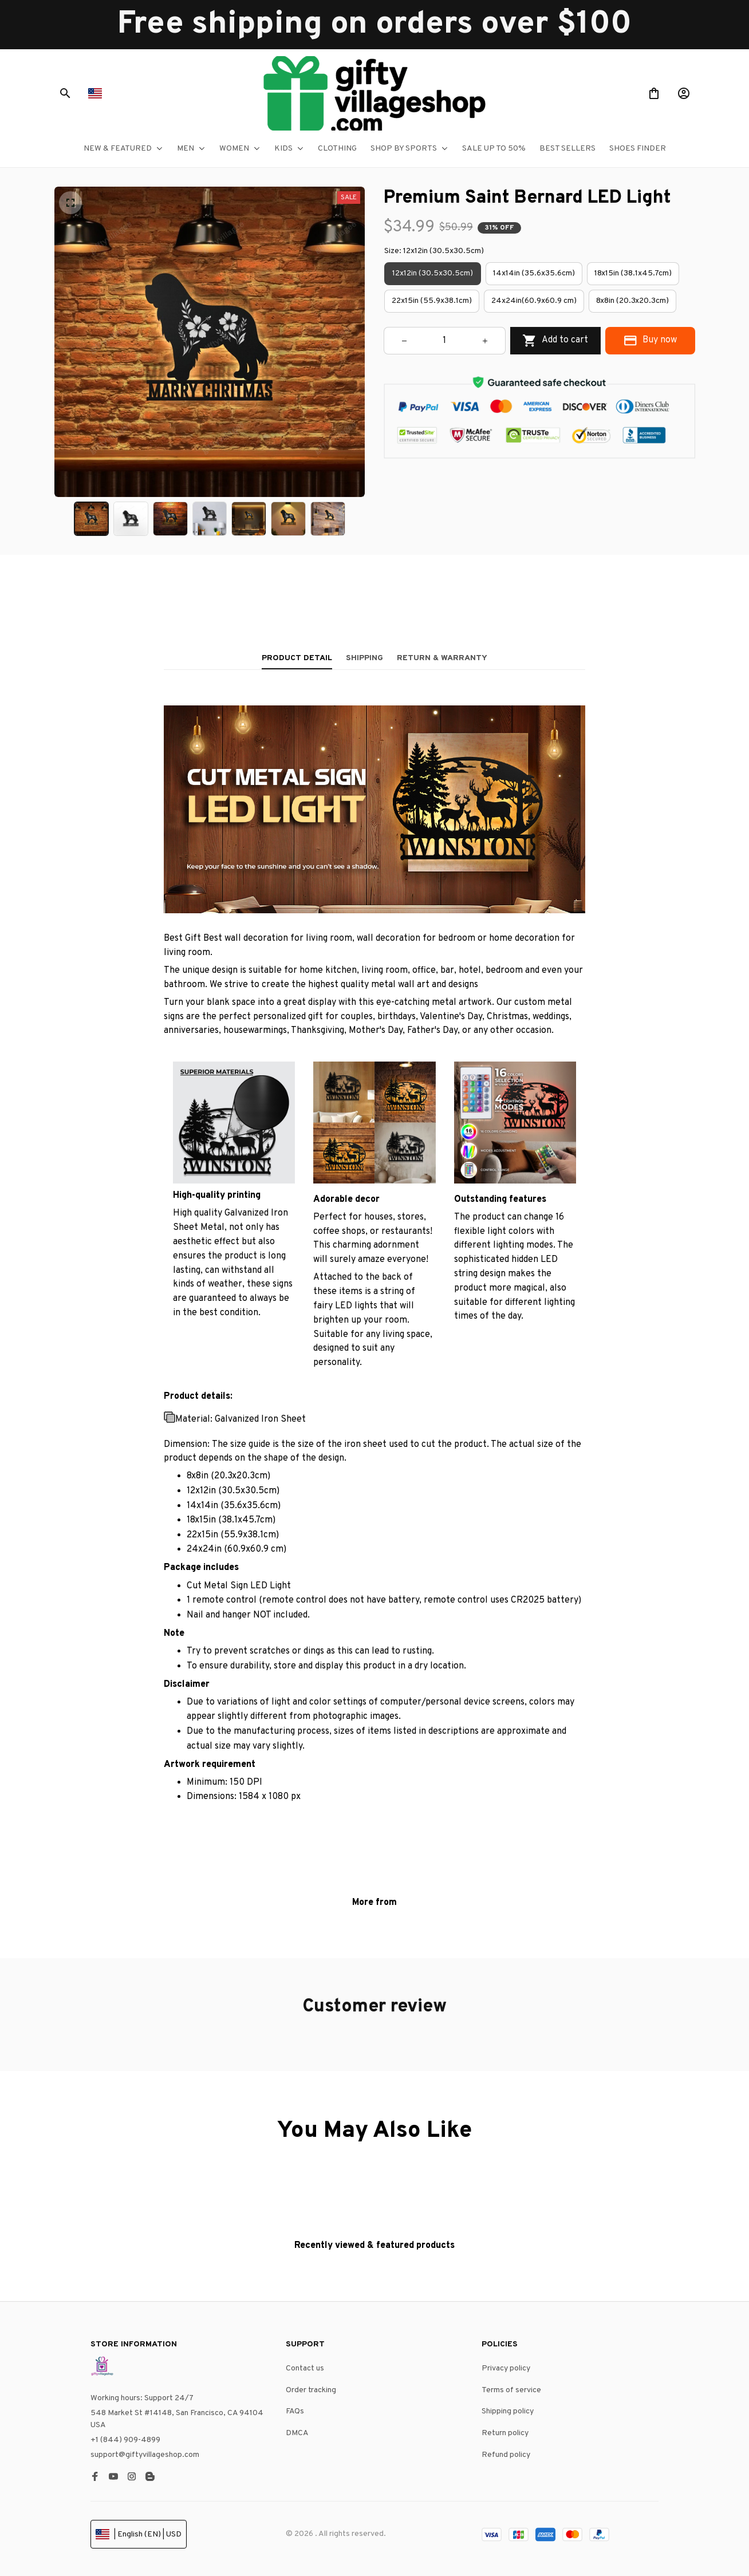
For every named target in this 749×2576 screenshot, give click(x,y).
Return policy (505, 2433)
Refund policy (506, 2455)
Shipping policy (508, 2411)
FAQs (295, 2411)
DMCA (297, 2433)
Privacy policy (506, 2368)
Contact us (305, 2368)
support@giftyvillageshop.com (144, 2455)
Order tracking (311, 2390)
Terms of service (511, 2390)
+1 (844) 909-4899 (125, 2440)
